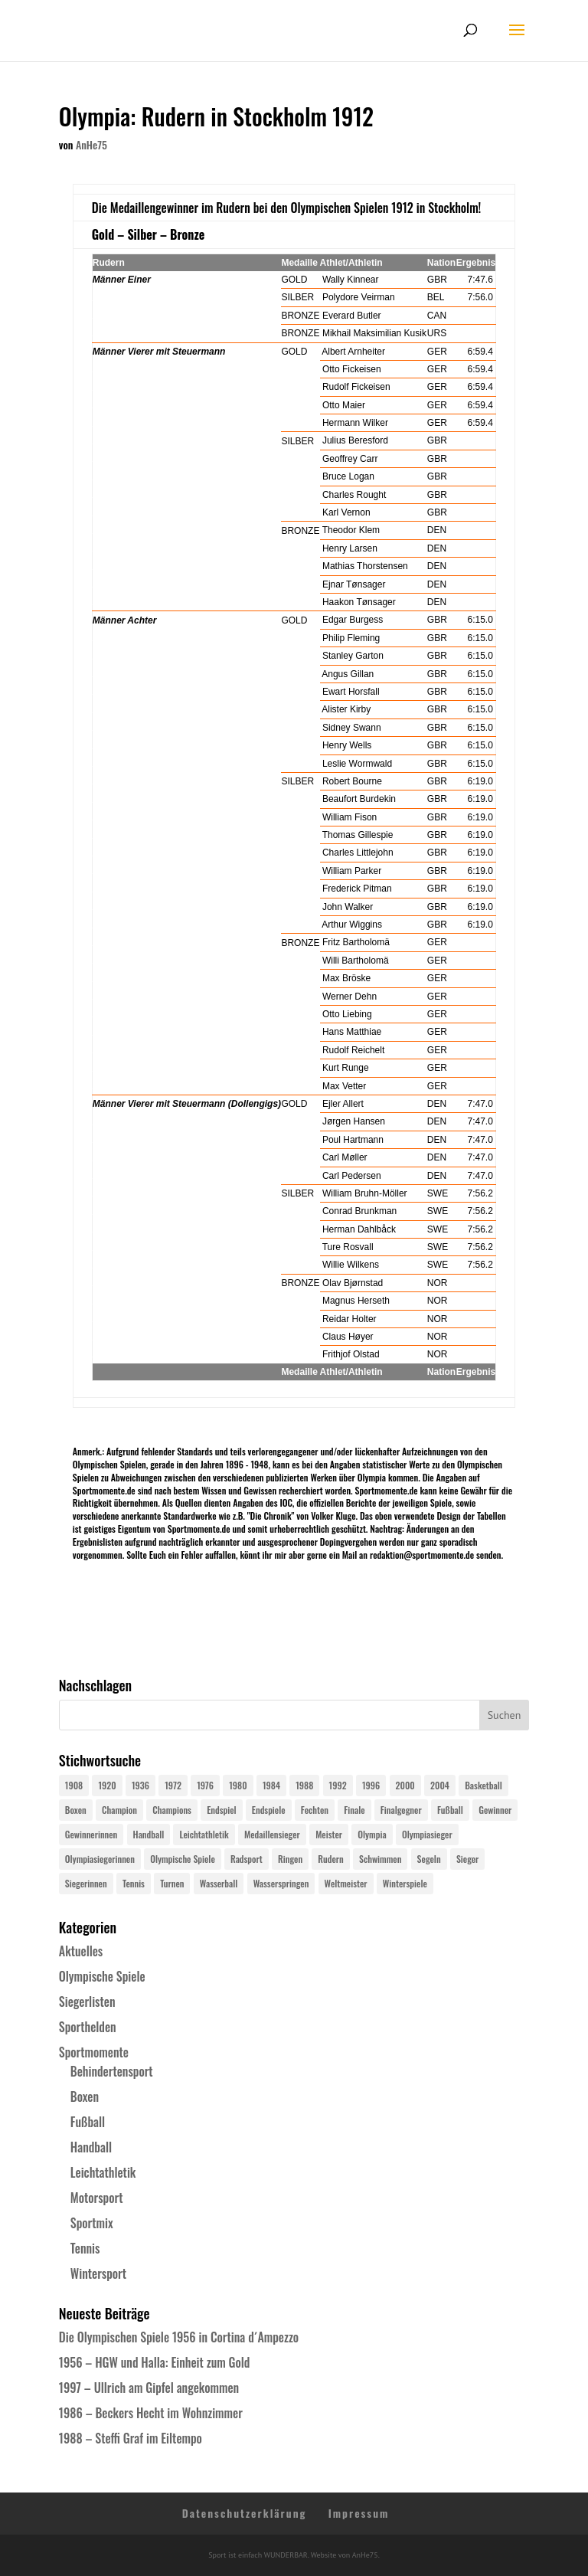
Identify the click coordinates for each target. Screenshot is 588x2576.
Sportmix (91, 2223)
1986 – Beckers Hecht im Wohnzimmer (151, 2413)
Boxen (84, 2096)
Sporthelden (87, 2027)
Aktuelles (81, 1951)
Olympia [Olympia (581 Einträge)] (372, 1834)
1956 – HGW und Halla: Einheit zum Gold (154, 2362)
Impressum (359, 2513)
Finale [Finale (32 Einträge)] (354, 1809)
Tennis (85, 2248)
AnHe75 (91, 144)
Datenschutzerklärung (244, 2513)
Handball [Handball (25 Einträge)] (149, 1834)
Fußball (87, 2122)
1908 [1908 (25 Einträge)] (74, 1785)
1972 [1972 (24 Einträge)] (173, 1785)
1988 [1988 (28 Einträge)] (304, 1785)
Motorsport (96, 2197)
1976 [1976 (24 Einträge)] (205, 1785)
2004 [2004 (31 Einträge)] (439, 1785)
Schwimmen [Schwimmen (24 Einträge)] (380, 1858)
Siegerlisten (87, 2001)
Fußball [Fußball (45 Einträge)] (450, 1809)
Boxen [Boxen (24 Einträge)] (76, 1809)
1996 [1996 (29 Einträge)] (371, 1785)
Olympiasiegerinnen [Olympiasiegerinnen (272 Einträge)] (100, 1858)
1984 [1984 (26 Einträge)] (271, 1785)
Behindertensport (111, 2071)
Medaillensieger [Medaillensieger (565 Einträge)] (272, 1834)
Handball (91, 2147)
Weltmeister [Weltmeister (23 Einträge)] (346, 1883)
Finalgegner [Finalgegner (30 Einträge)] (401, 1809)
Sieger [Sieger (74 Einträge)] (467, 1858)
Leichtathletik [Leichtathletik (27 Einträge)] (203, 1834)
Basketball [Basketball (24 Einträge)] (483, 1785)
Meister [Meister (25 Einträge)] (328, 1834)
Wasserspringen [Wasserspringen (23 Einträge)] (281, 1883)
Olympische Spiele (102, 1976)
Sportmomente (94, 2052)
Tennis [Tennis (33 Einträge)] (133, 1883)
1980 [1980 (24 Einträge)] (238, 1785)
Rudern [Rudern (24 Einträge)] (330, 1858)
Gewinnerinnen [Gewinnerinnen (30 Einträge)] (91, 1834)
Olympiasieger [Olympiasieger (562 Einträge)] (427, 1834)
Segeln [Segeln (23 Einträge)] (429, 1858)
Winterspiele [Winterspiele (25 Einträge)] (405, 1883)
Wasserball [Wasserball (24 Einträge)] (219, 1883)
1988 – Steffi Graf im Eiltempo (130, 2438)
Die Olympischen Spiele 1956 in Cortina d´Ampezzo (179, 2337)
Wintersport (98, 2273)
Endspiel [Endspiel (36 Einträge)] (221, 1809)
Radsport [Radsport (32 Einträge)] (246, 1858)
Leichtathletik (103, 2172)
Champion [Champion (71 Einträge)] (119, 1809)
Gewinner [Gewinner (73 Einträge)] (495, 1809)
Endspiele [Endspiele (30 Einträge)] (269, 1809)
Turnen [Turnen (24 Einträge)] (172, 1883)
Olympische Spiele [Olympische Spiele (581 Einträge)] (182, 1858)
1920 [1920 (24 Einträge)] (107, 1785)
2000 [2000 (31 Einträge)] (405, 1785)
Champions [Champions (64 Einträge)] (171, 1809)
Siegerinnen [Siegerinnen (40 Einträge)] (86, 1883)
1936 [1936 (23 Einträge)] (140, 1785)
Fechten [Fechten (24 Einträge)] (314, 1809)
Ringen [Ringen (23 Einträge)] (290, 1858)
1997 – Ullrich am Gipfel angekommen (149, 2387)
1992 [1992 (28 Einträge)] (338, 1785)
